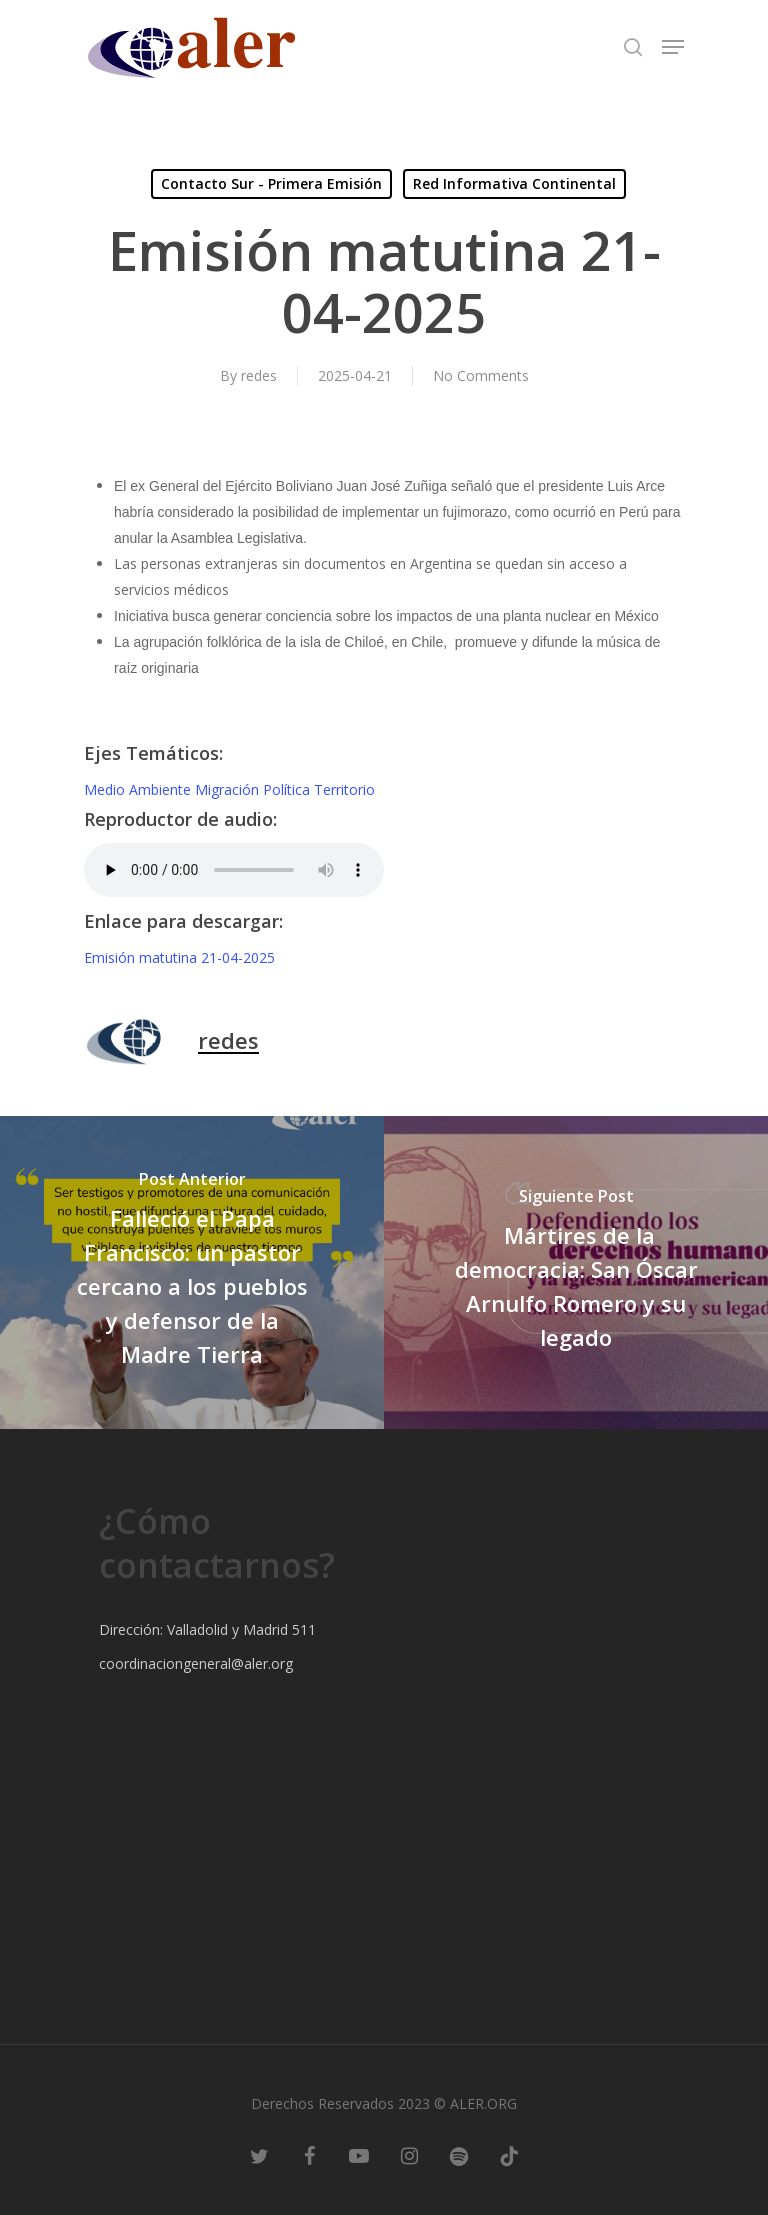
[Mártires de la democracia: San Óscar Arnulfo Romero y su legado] (576, 1272)
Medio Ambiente (139, 789)
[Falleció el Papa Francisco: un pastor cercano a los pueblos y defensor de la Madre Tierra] (192, 1272)
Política (288, 789)
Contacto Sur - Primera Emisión (271, 183)
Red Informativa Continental (514, 183)
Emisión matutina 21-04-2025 (179, 957)
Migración (229, 789)
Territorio (344, 789)
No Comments (481, 375)
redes (259, 375)
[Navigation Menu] (673, 47)
